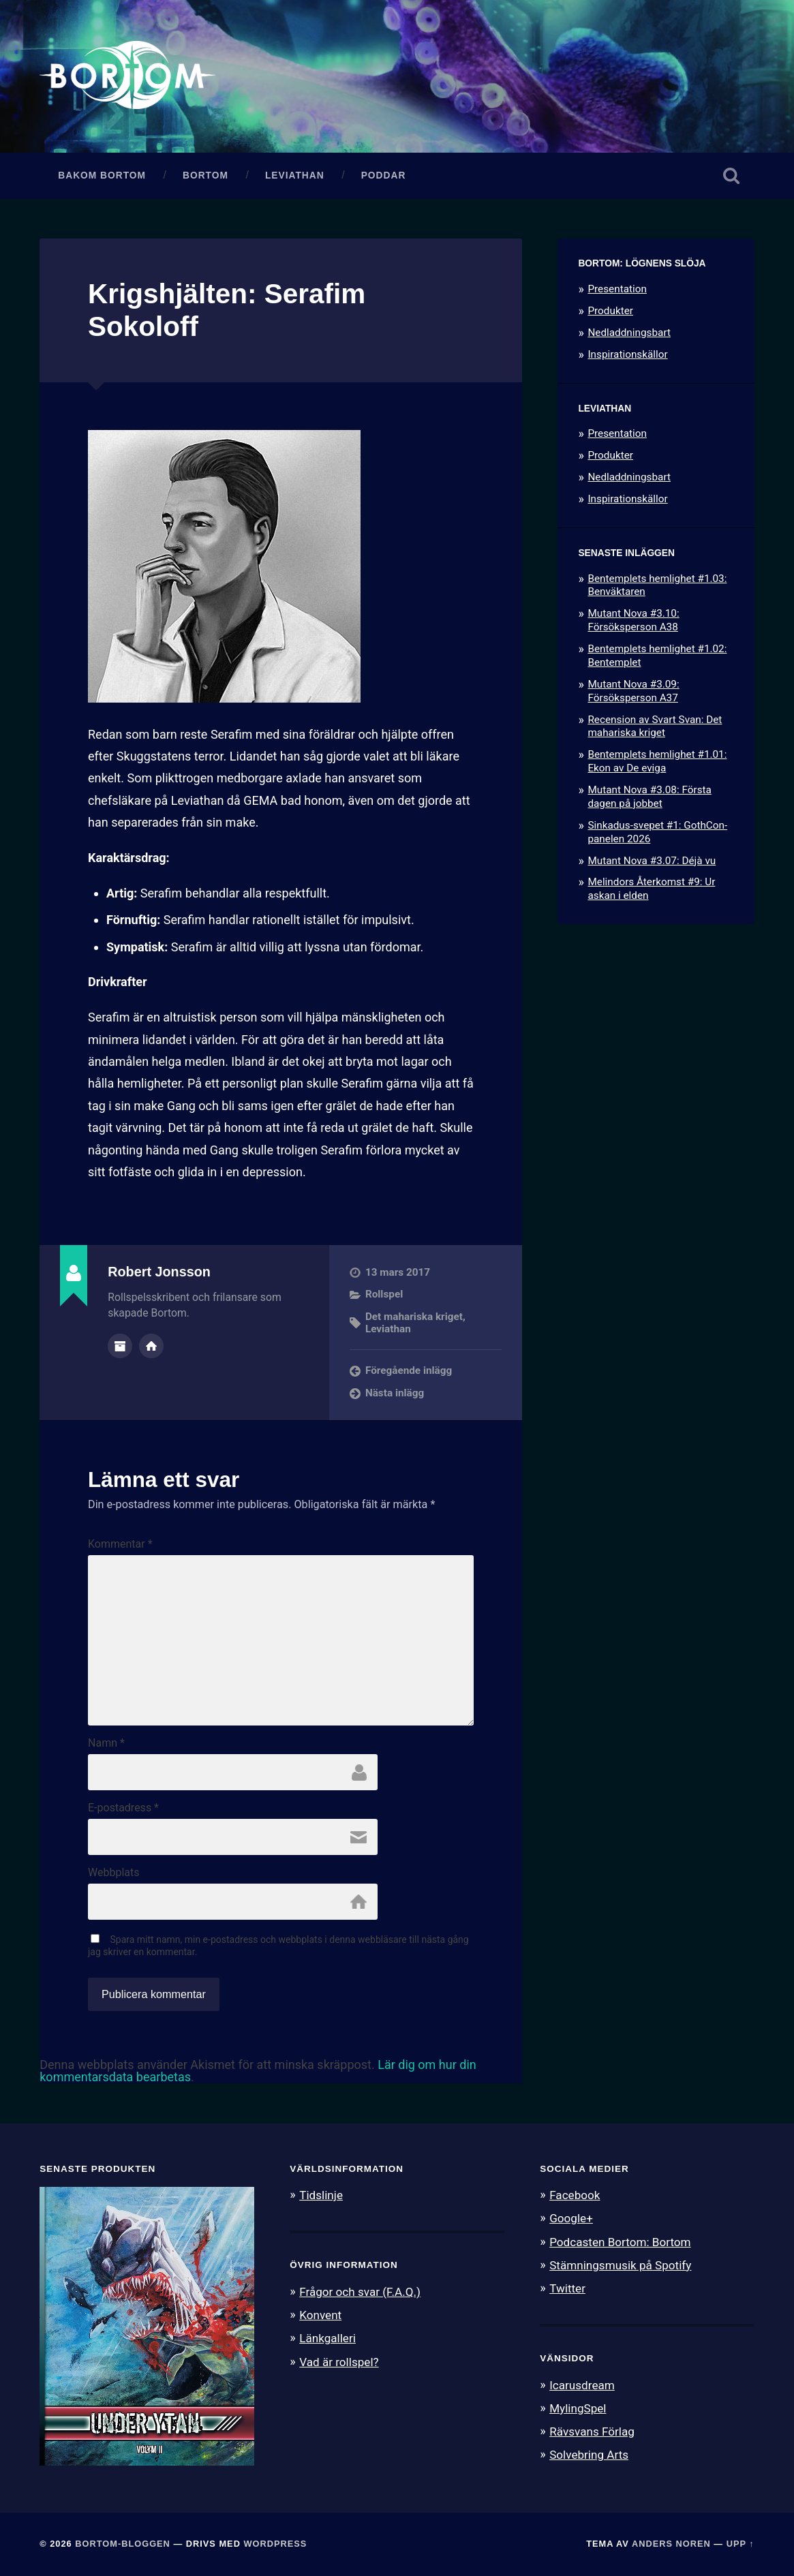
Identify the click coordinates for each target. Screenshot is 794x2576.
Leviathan (294, 175)
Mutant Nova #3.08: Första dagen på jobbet (649, 797)
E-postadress (123, 1808)
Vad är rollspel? (338, 2362)
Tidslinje (321, 2195)
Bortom (205, 175)
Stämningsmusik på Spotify (620, 2265)
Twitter (567, 2288)
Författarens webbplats (151, 1346)
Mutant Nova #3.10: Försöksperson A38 (633, 620)
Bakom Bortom (102, 175)
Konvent (320, 2315)
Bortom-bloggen (122, 2544)
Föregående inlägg (408, 1370)
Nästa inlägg (394, 1393)
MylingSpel (577, 2408)
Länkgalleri (327, 2338)
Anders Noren (671, 2544)
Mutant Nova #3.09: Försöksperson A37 (633, 691)
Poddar (383, 175)
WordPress (275, 2544)
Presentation (616, 289)
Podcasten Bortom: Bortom (619, 2242)
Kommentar (120, 1544)
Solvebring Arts (588, 2455)
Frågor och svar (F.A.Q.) (360, 2292)
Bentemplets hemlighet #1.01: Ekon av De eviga (657, 761)
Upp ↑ (740, 2544)
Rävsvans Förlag (592, 2431)
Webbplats (113, 1872)
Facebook (574, 2195)
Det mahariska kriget (414, 1316)
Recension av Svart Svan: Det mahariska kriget (654, 726)
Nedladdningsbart (629, 332)
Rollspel (384, 1294)
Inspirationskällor (627, 354)
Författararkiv (120, 1346)
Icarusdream (582, 2385)
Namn (106, 1743)
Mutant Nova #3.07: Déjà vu (651, 861)
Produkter (610, 311)
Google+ (571, 2218)
